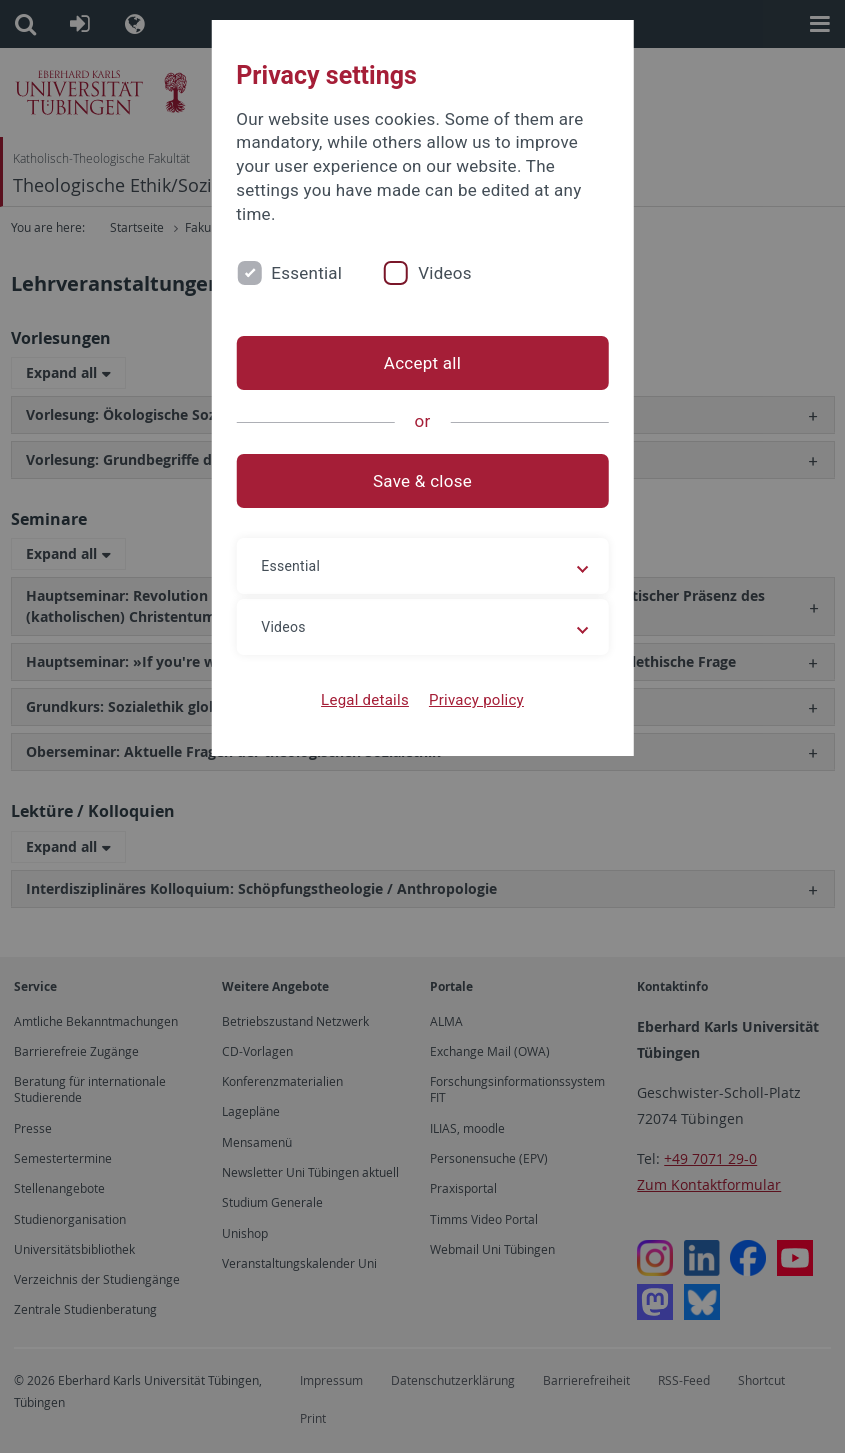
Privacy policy (476, 700)
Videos (445, 273)
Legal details (365, 700)
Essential (306, 273)
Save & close (422, 481)
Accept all (422, 363)
